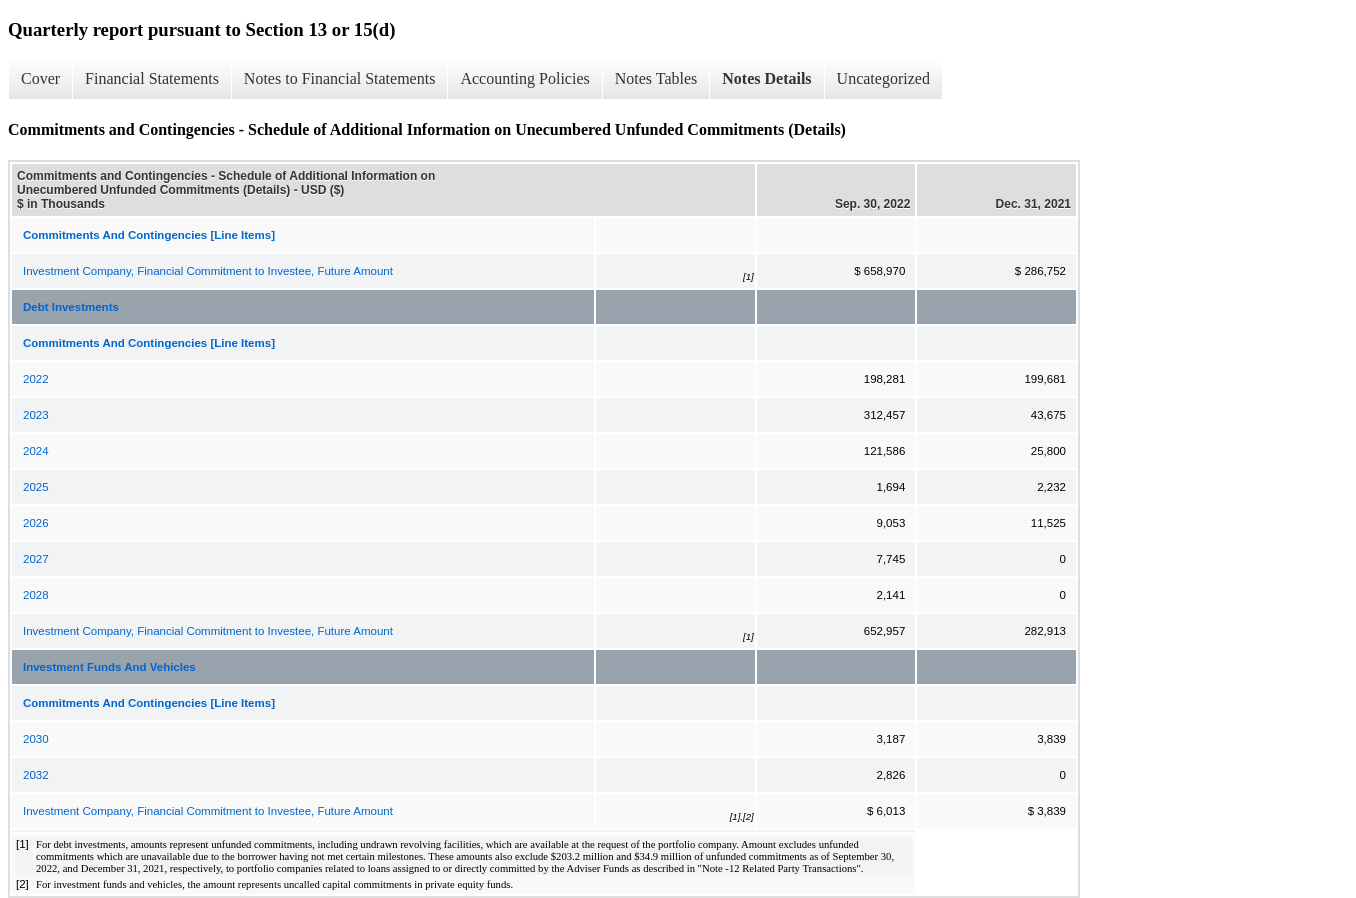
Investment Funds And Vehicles (109, 667)
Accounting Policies (524, 78)
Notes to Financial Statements (340, 78)
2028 (36, 595)
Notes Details (766, 78)
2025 (36, 487)
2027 (36, 559)
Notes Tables (656, 78)
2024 (36, 451)
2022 (36, 379)
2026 (36, 523)
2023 (36, 415)
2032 (36, 775)
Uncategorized (883, 78)
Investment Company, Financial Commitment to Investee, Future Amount (208, 271)
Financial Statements (152, 78)
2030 (36, 739)
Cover (40, 78)
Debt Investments (71, 307)
